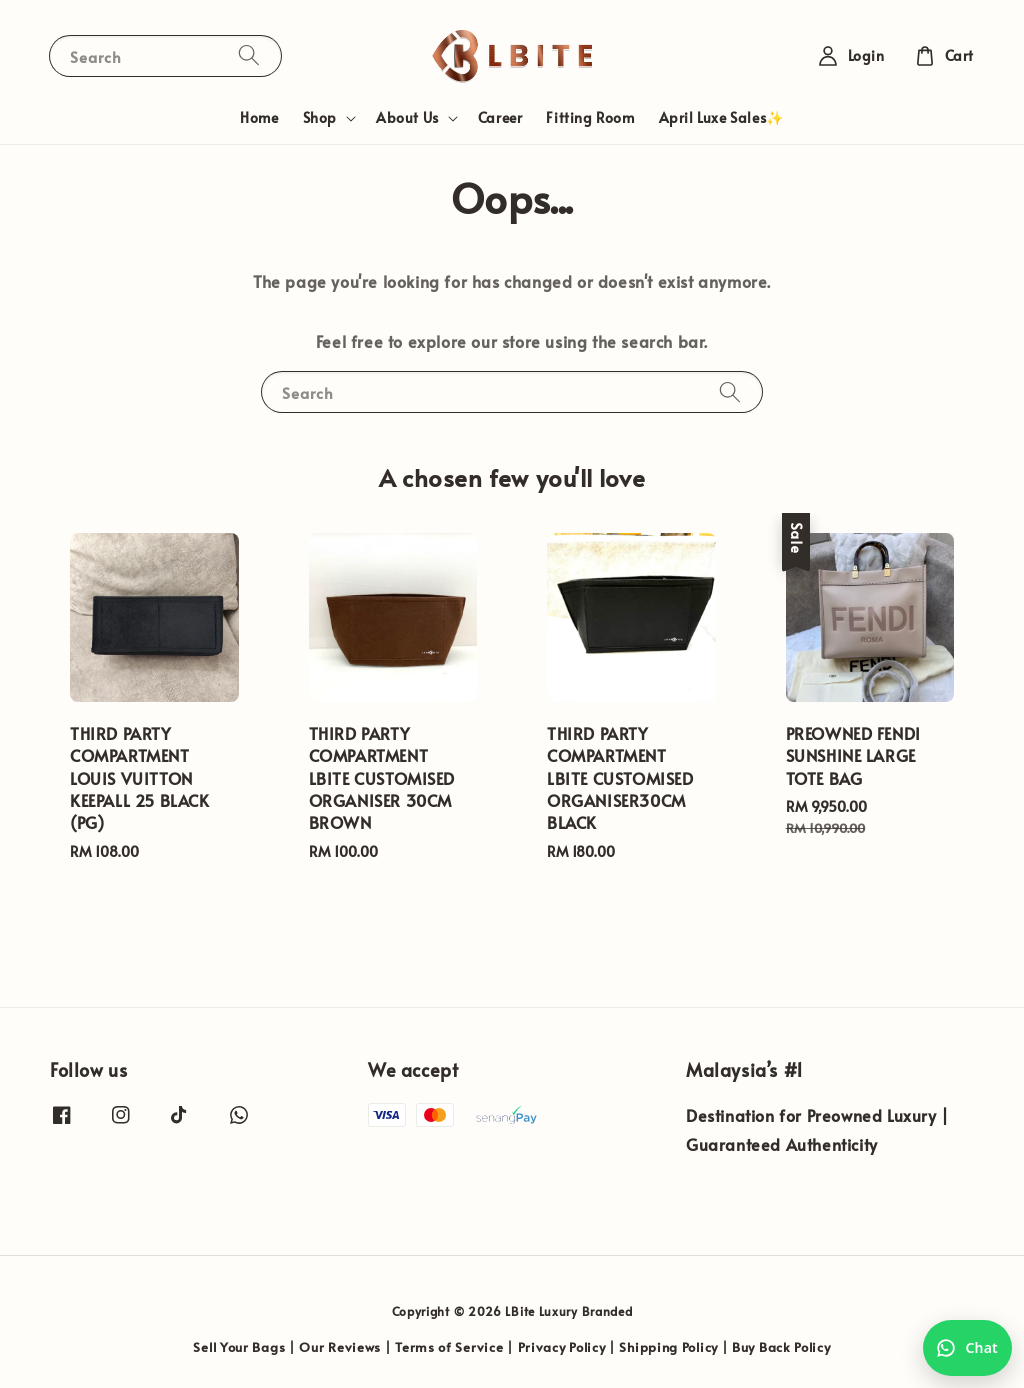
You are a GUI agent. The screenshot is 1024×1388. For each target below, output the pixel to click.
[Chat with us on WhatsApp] (967, 1348)
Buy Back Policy (781, 1347)
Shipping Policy (668, 1347)
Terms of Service (449, 1347)
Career (500, 117)
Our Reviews (340, 1347)
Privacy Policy (562, 1347)
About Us (407, 118)
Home (259, 117)
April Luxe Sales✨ (721, 117)
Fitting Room (590, 117)
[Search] (249, 55)
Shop (320, 118)
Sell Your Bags (239, 1347)
